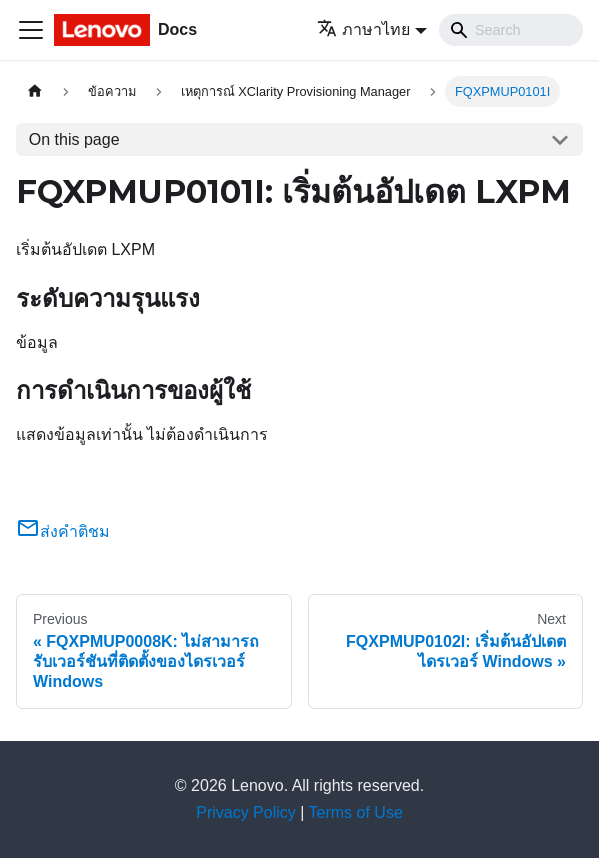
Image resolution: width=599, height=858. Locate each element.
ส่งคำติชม (63, 531)
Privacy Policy (246, 812)
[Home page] (35, 91)
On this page (74, 139)
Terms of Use (356, 812)
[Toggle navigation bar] (31, 30)
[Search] (511, 30)
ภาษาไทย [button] (363, 29)
